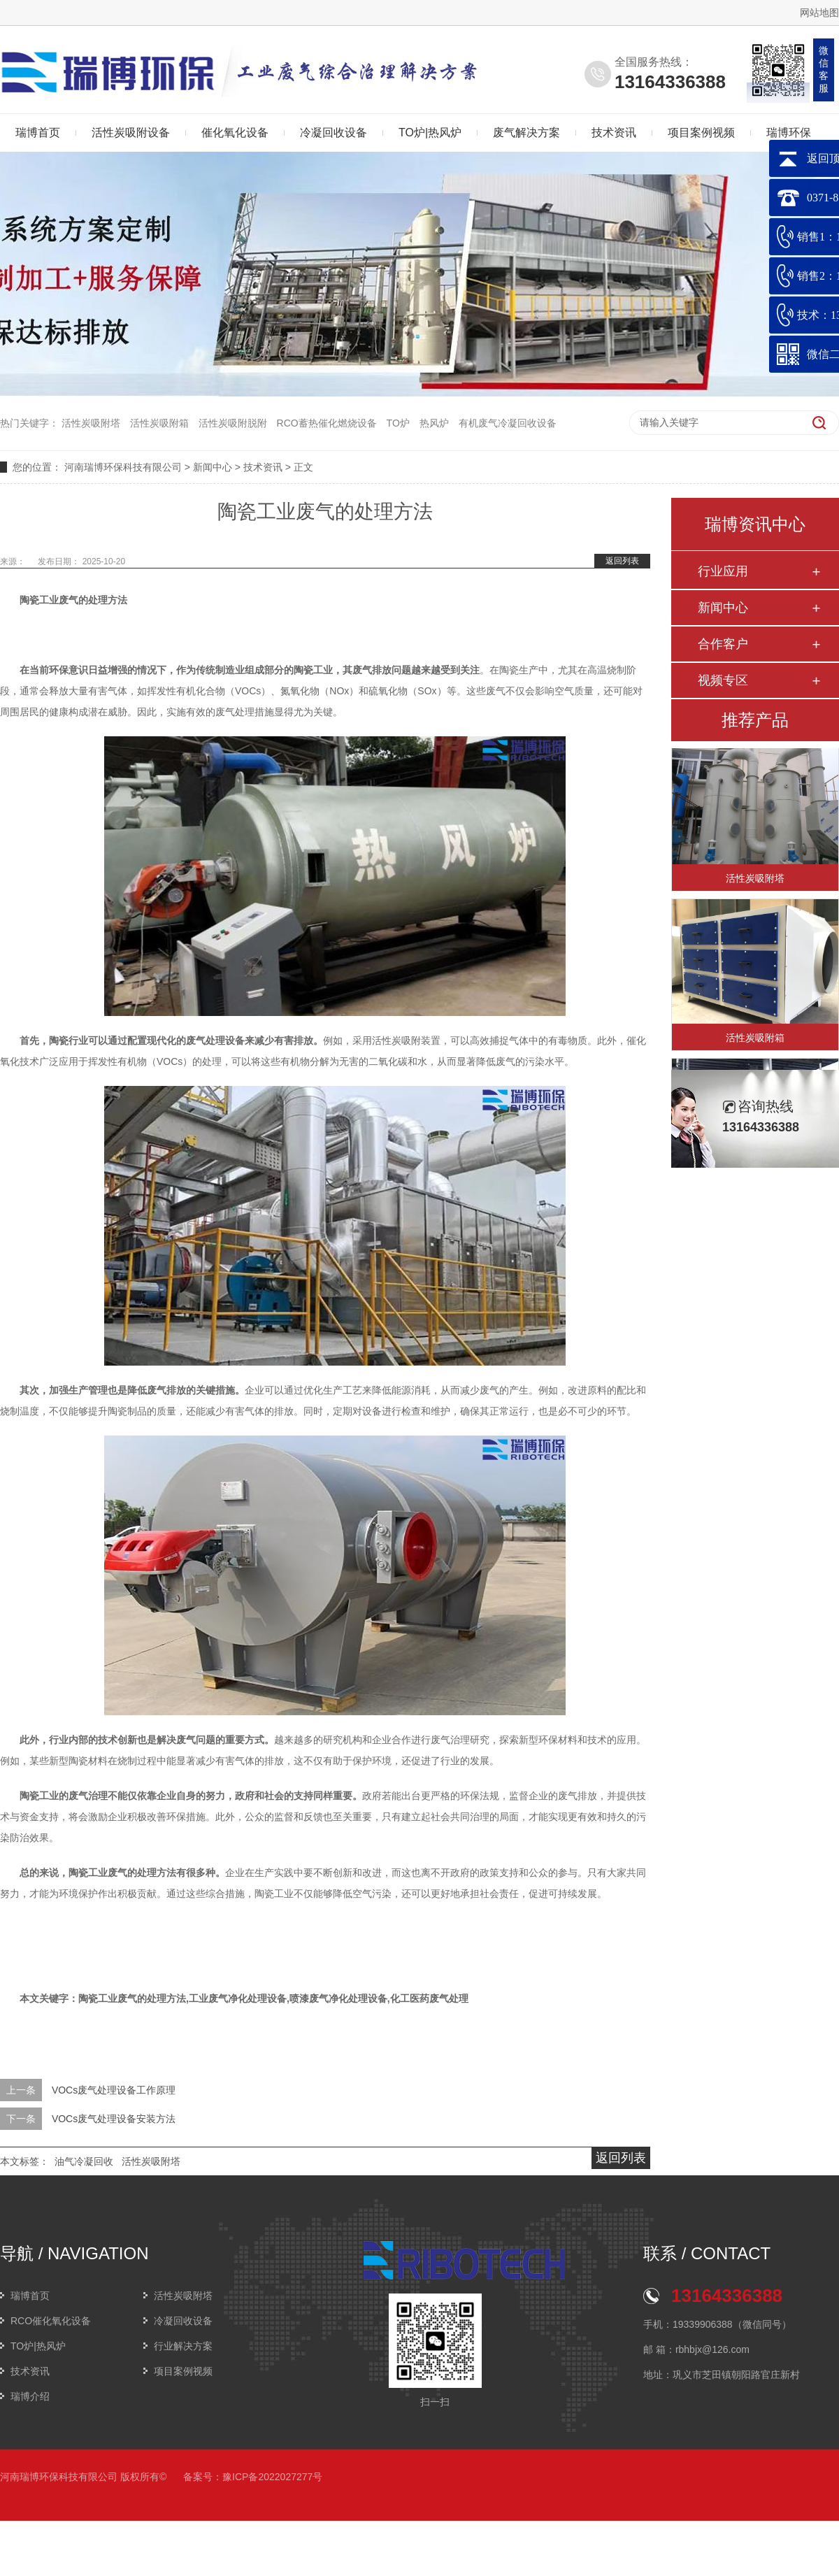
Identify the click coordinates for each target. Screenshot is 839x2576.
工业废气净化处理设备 (238, 1998)
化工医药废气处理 (429, 1998)
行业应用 (723, 571)
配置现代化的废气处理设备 (186, 1040)
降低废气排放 (156, 1390)
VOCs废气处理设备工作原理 (113, 2090)
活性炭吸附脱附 (233, 423)
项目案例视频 (701, 132)
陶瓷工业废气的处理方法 (73, 600)
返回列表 (622, 561)
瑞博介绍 (30, 2396)
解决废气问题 (186, 1739)
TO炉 (398, 423)
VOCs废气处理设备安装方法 (113, 2118)
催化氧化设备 (234, 132)
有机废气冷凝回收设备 (508, 423)
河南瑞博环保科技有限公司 (123, 467)
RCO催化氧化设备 (50, 2320)
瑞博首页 (30, 2295)
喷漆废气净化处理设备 (338, 1998)
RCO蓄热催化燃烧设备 (327, 423)
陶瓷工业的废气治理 (64, 1795)
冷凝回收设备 (333, 132)
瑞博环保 (788, 132)
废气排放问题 (381, 669)
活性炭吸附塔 (91, 423)
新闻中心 (212, 467)
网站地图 (819, 12)
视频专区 (723, 680)
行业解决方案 (183, 2346)
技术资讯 (613, 132)
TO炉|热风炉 (430, 132)
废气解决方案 (526, 132)
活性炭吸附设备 (131, 132)
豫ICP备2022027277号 (272, 2476)
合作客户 (723, 644)
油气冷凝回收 (84, 2161)
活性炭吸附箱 (159, 423)
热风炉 (434, 423)
